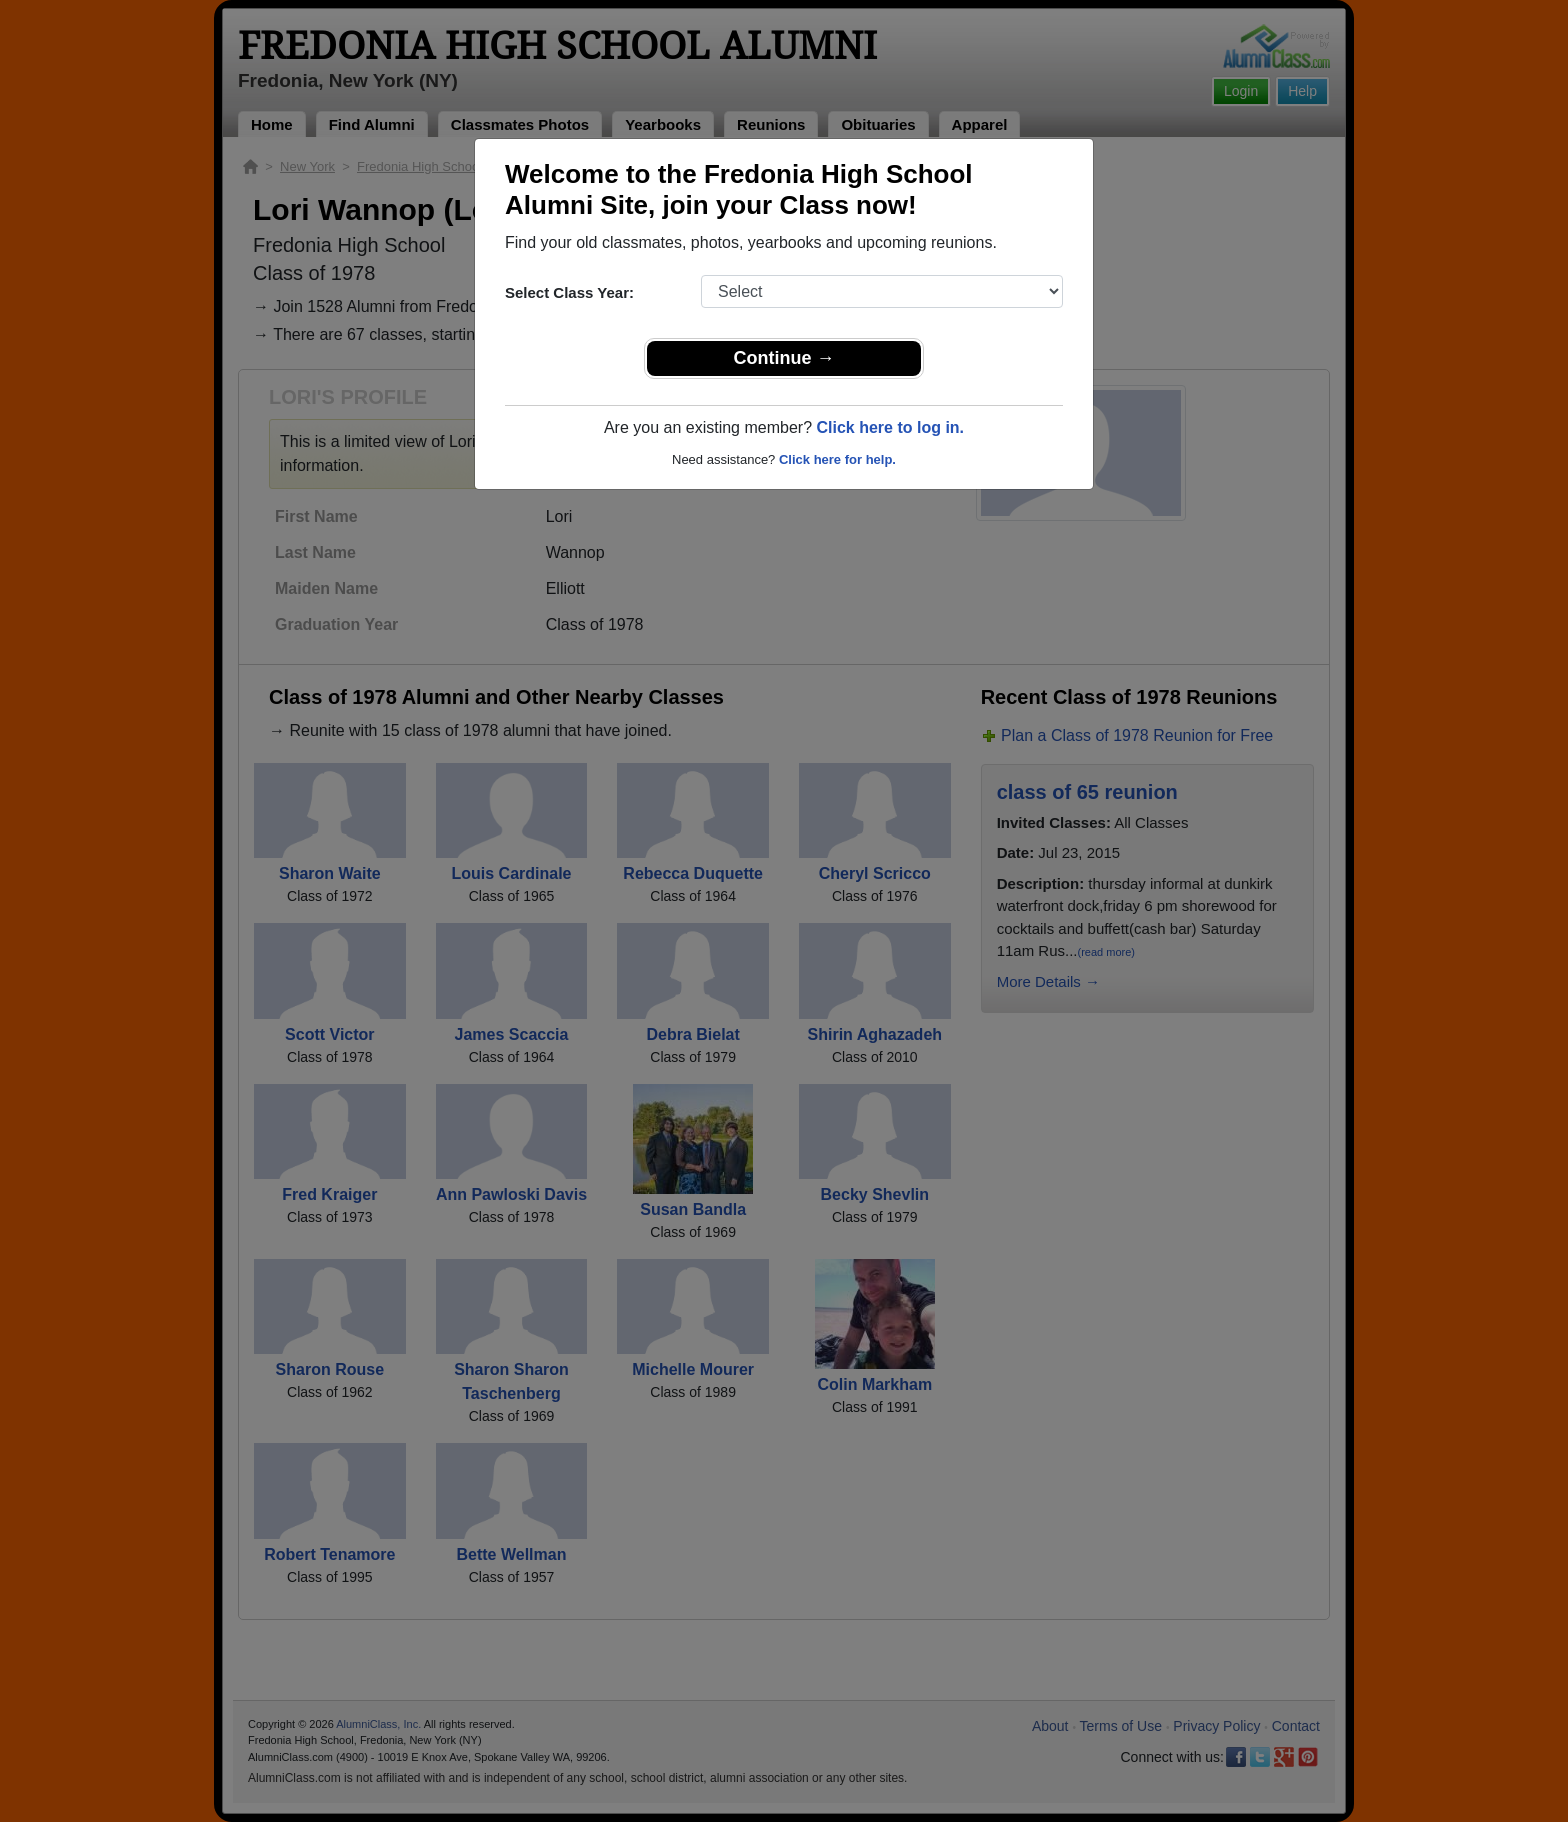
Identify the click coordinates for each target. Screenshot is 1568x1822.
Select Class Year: (569, 292)
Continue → (784, 358)
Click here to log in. (890, 427)
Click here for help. (837, 459)
